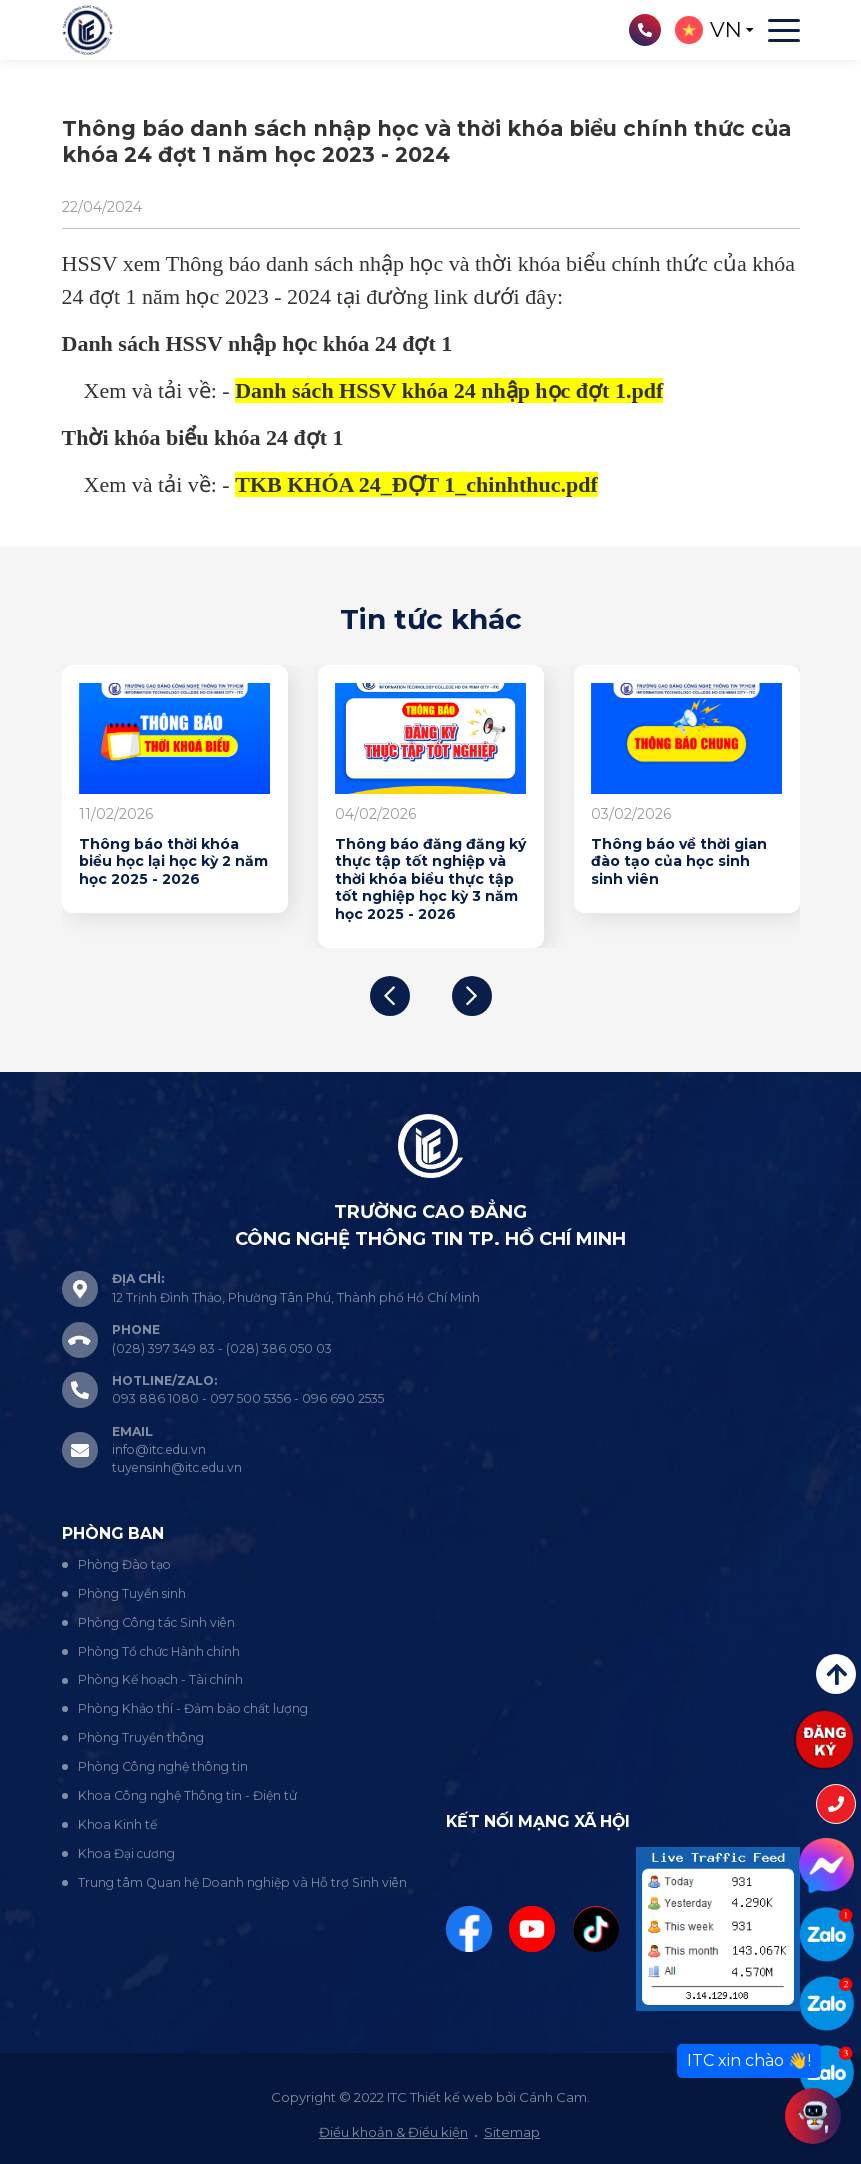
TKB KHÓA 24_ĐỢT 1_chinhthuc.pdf (416, 484)
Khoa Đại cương (126, 1853)
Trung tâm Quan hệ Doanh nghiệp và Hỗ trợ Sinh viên (242, 1882)
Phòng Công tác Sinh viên (156, 1622)
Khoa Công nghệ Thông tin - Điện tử (187, 1795)
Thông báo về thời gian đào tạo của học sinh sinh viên (679, 862)
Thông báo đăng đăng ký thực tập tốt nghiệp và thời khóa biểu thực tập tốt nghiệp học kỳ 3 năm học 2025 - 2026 (430, 879)
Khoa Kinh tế (117, 1824)
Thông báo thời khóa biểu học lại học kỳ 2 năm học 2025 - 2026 (173, 862)
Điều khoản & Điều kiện (393, 2132)
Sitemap (512, 2132)
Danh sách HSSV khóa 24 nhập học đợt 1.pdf (449, 390)
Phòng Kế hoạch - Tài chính (160, 1679)
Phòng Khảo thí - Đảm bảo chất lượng (193, 1708)
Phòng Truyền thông (141, 1737)
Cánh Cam (553, 2097)
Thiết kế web (451, 2097)
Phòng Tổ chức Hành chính (159, 1651)
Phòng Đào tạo (124, 1564)
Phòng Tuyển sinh (132, 1593)
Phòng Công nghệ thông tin (163, 1766)
